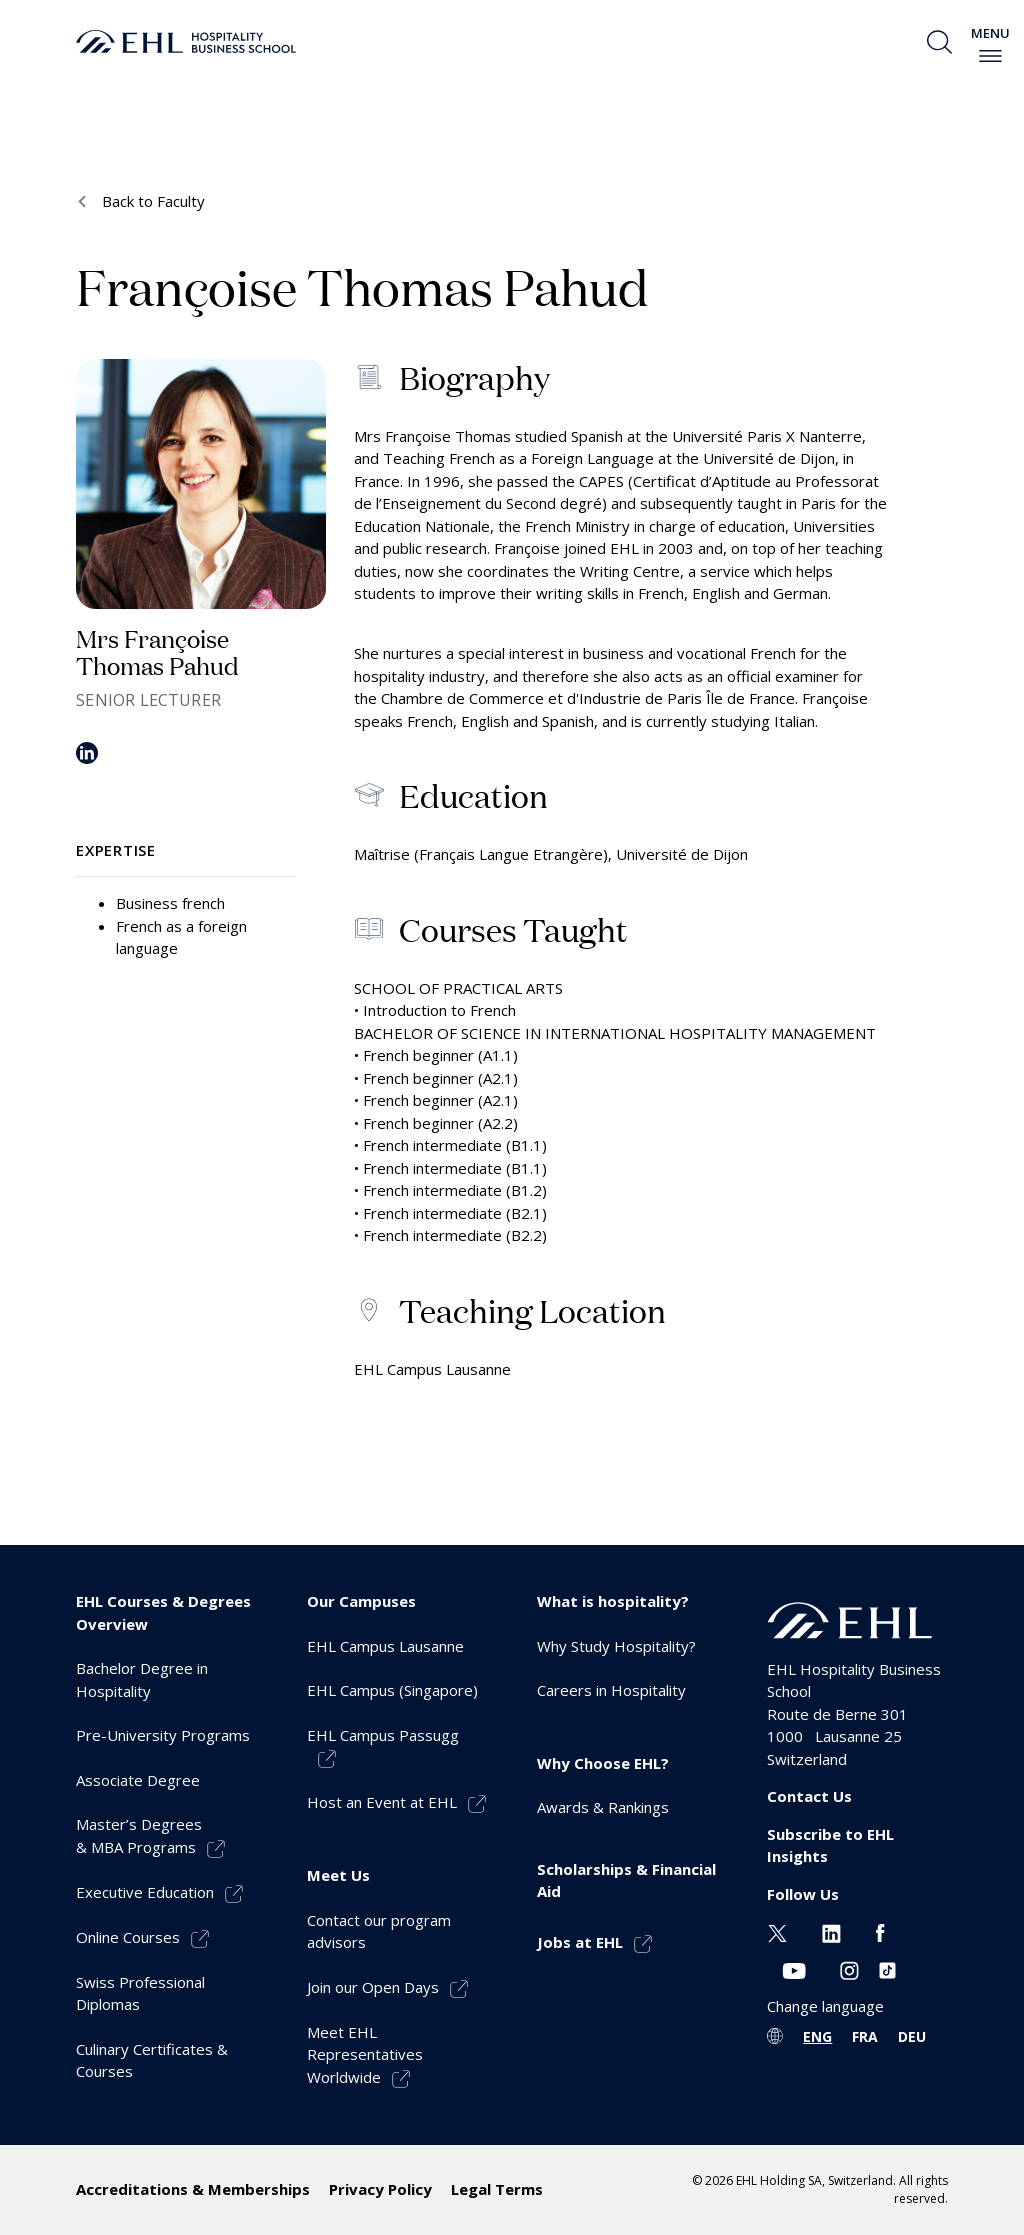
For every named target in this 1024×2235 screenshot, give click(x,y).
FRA (865, 2036)
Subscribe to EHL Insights (830, 1845)
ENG (817, 2036)
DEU (912, 2036)
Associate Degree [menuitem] (138, 1780)
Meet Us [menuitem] (338, 1875)
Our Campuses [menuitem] (361, 1601)
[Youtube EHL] (794, 1969)
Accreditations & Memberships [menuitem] (193, 2189)
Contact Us (809, 1796)
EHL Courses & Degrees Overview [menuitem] (163, 1612)
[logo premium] (186, 42)
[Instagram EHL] (849, 1969)
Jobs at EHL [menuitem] (580, 1942)
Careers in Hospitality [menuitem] (611, 1690)
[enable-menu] (990, 56)
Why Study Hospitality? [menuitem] (616, 1646)
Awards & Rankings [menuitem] (603, 1807)
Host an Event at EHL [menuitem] (382, 1802)
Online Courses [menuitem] (128, 1937)
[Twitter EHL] (777, 1931)
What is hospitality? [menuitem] (613, 1601)
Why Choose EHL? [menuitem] (603, 1763)
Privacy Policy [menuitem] (380, 2189)
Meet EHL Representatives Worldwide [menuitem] (365, 2054)
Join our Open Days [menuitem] (373, 1987)
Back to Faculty (151, 201)
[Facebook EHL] (880, 1931)
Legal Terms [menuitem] (497, 2189)
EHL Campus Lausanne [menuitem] (385, 1646)
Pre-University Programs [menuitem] (163, 1735)
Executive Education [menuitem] (145, 1892)
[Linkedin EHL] (831, 1931)
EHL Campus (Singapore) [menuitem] (392, 1690)
